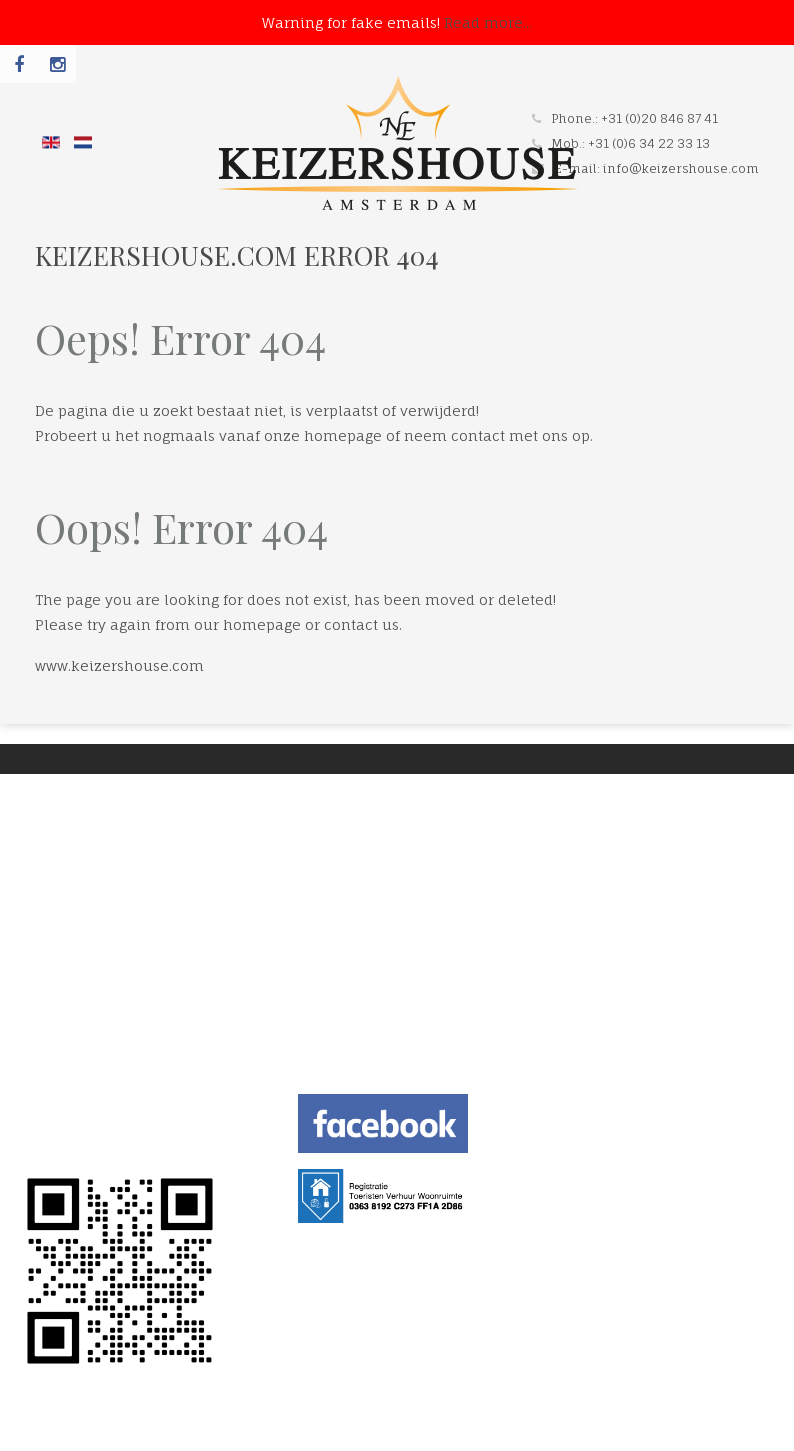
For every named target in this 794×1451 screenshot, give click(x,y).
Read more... (488, 22)
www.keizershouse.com (119, 665)
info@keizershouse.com (681, 168)
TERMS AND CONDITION (101, 1116)
